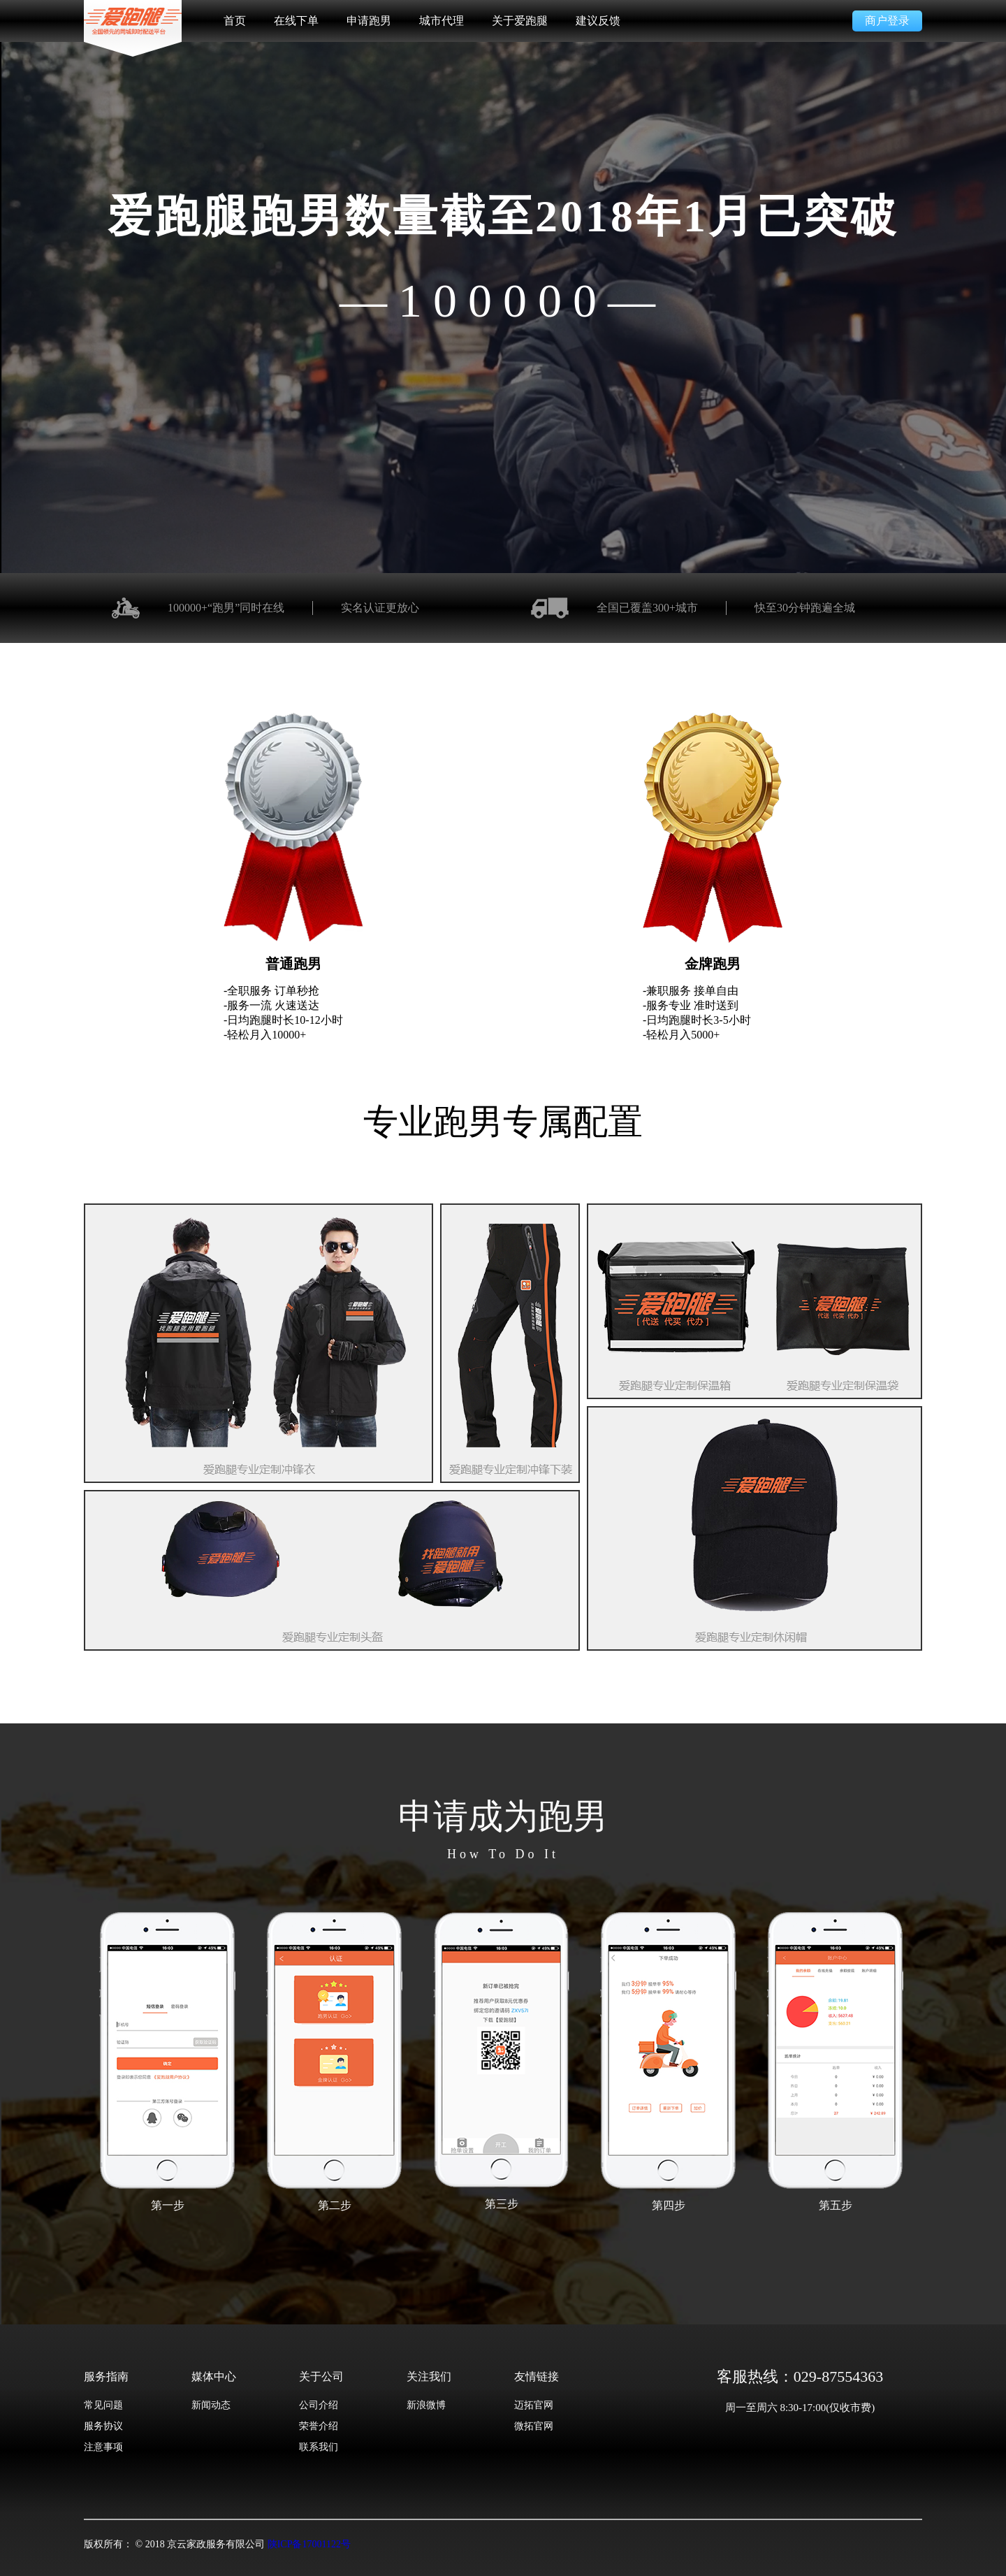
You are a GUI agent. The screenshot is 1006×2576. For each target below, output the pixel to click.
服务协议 (103, 2426)
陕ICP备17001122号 (309, 2544)
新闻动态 (211, 2405)
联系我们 (318, 2447)
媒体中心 (213, 2376)
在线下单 (296, 21)
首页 (235, 21)
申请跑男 (369, 21)
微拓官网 (533, 2426)
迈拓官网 (533, 2405)
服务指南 (106, 2376)
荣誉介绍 (318, 2426)
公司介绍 (318, 2405)
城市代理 (441, 21)
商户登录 (887, 21)
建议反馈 (598, 21)
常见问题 (103, 2405)
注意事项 (103, 2447)
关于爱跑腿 (520, 21)
